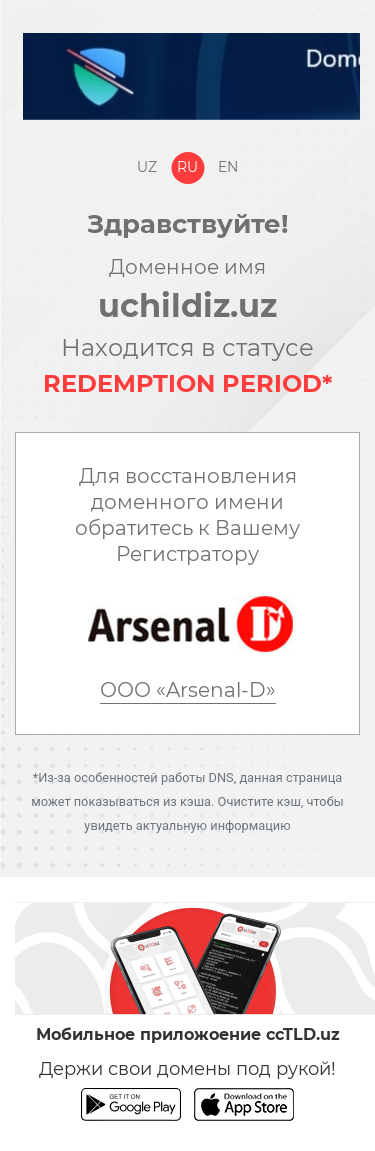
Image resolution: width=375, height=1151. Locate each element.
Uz (147, 167)
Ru (187, 167)
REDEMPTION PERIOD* (187, 383)
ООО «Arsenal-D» (188, 690)
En (228, 167)
